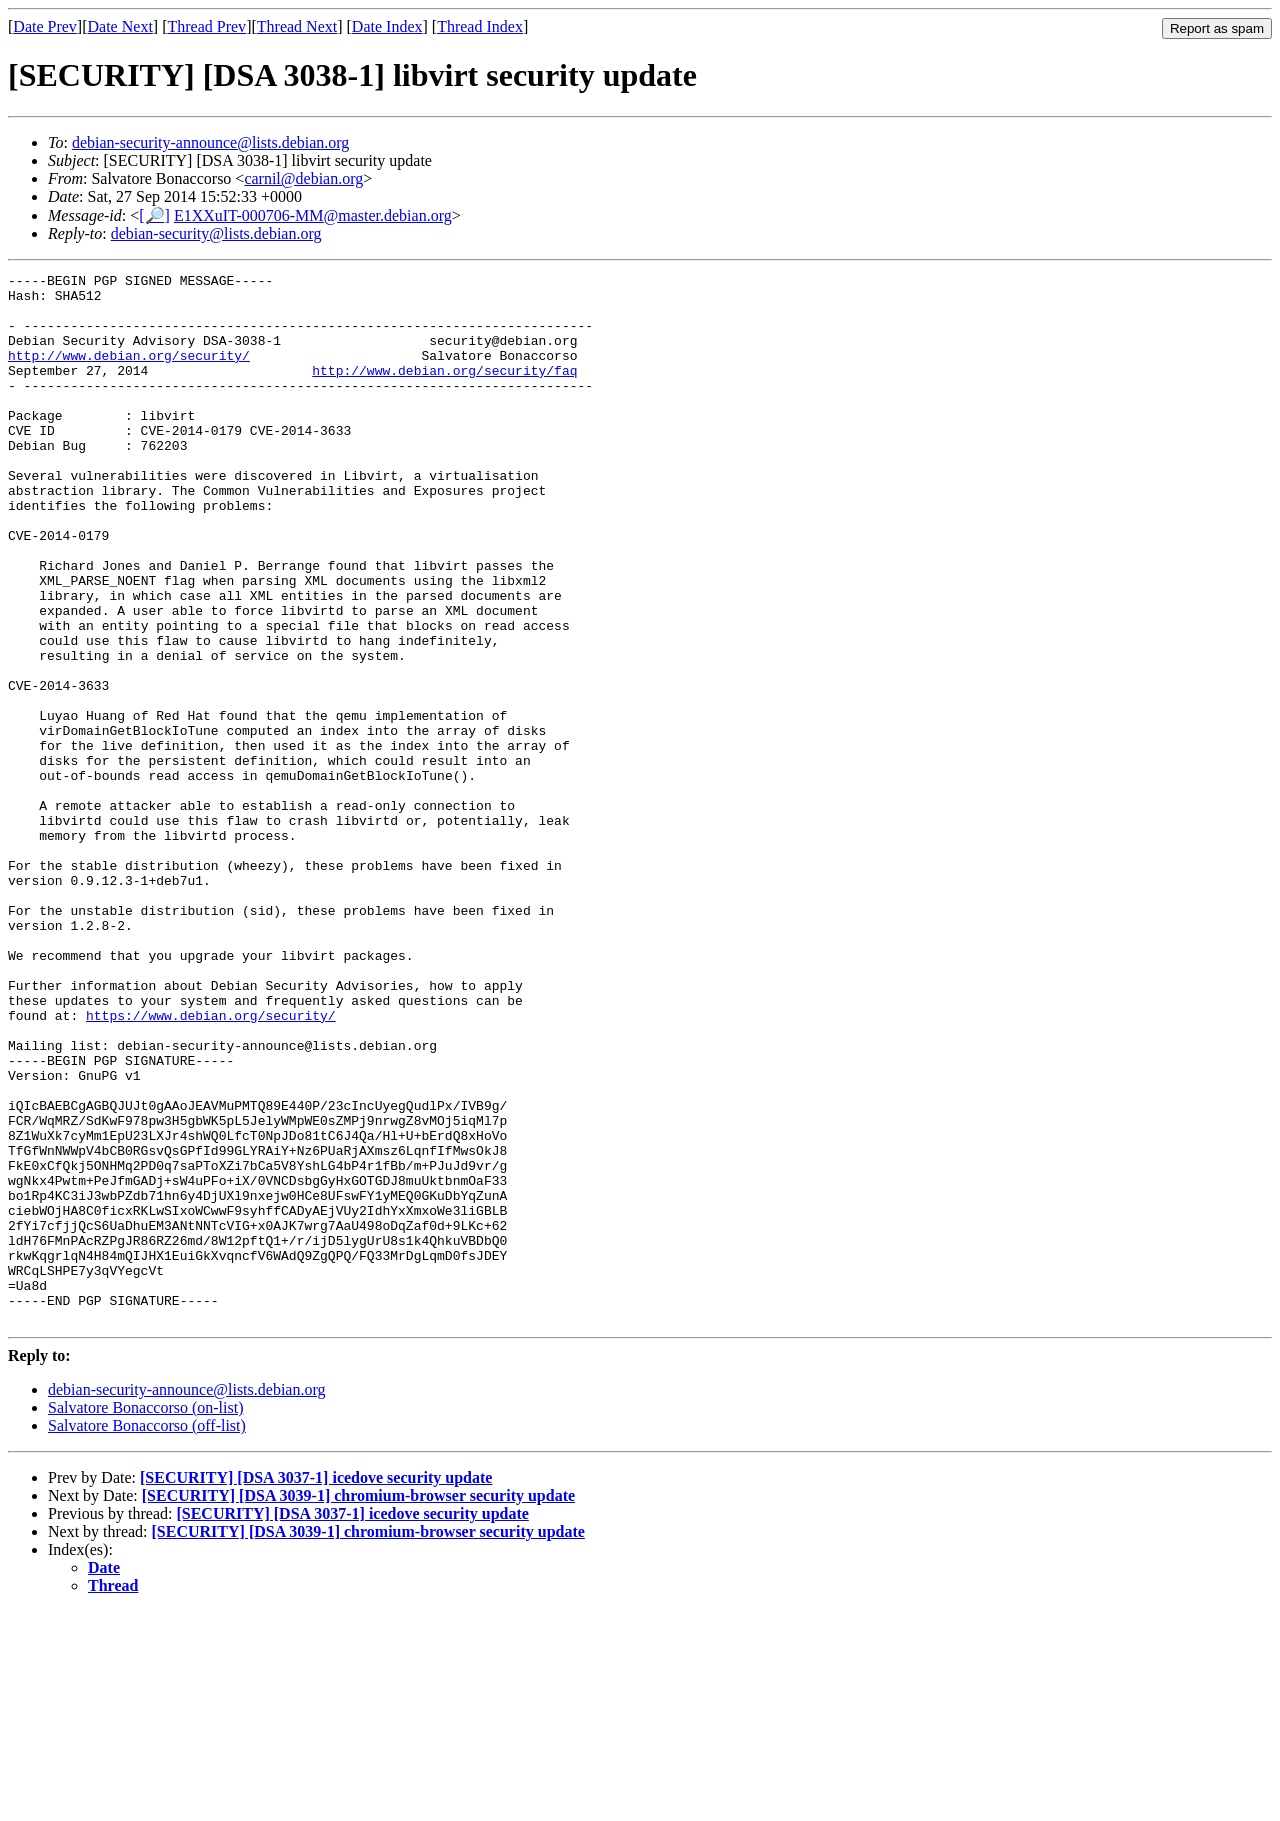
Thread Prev (206, 26)
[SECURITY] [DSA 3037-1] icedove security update (316, 1687)
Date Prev (45, 26)
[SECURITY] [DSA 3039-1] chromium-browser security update (358, 1705)
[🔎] (154, 215)
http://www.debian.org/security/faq (444, 391)
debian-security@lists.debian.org (216, 233)
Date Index (387, 26)
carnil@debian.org (303, 178)
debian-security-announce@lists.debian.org (210, 142)
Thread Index (480, 26)
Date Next (120, 26)
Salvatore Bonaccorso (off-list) (147, 1635)
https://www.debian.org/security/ (211, 1165)
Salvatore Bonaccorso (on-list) (146, 1617)
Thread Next (297, 26)
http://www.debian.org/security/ (129, 373)
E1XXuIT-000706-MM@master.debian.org (313, 215)
